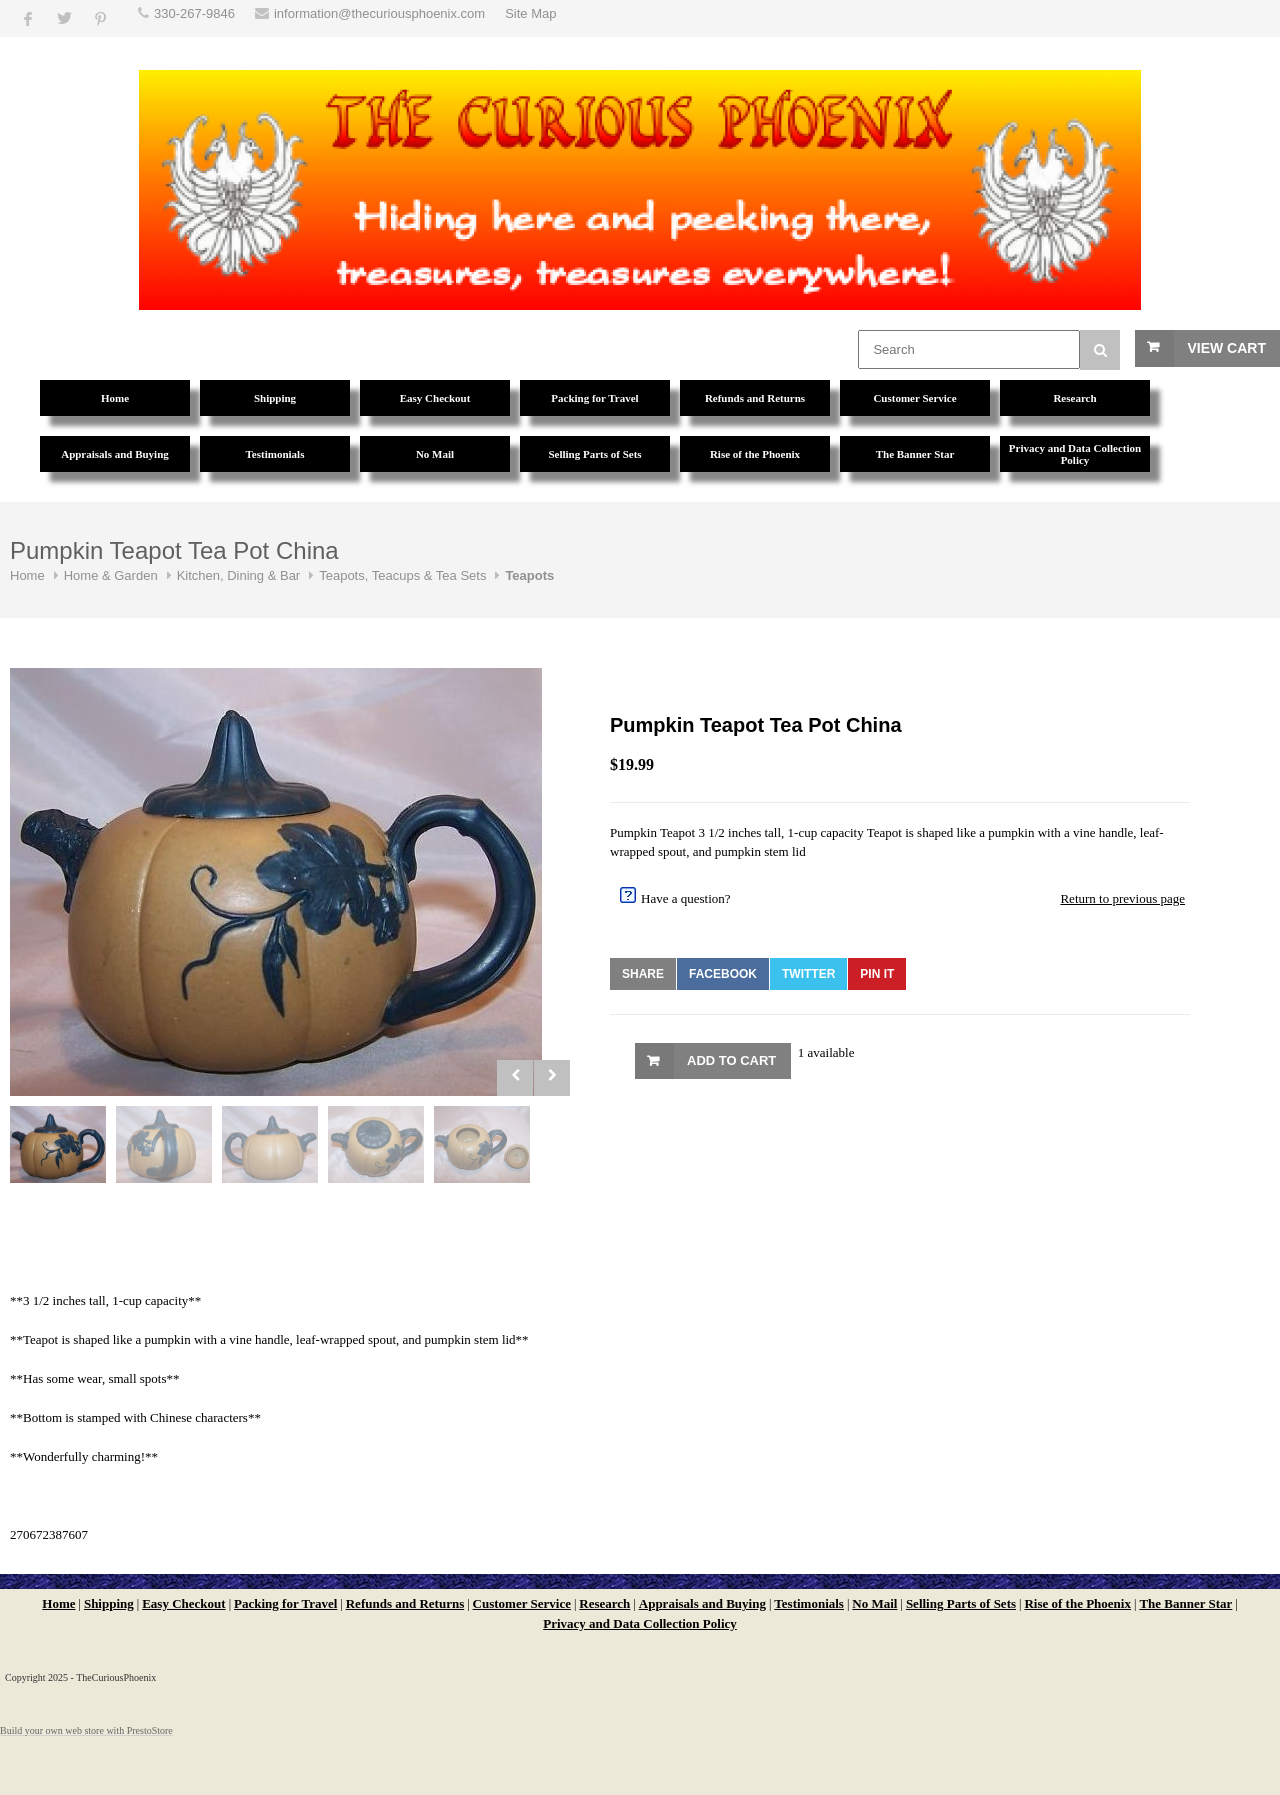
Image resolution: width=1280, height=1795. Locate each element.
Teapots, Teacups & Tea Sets (402, 575)
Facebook (723, 974)
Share (643, 974)
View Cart (1226, 348)
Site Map (530, 13)
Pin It (877, 974)
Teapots (529, 575)
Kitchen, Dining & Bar (239, 575)
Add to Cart (731, 1060)
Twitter (808, 974)
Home (27, 575)
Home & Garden (111, 575)
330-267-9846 (194, 13)
